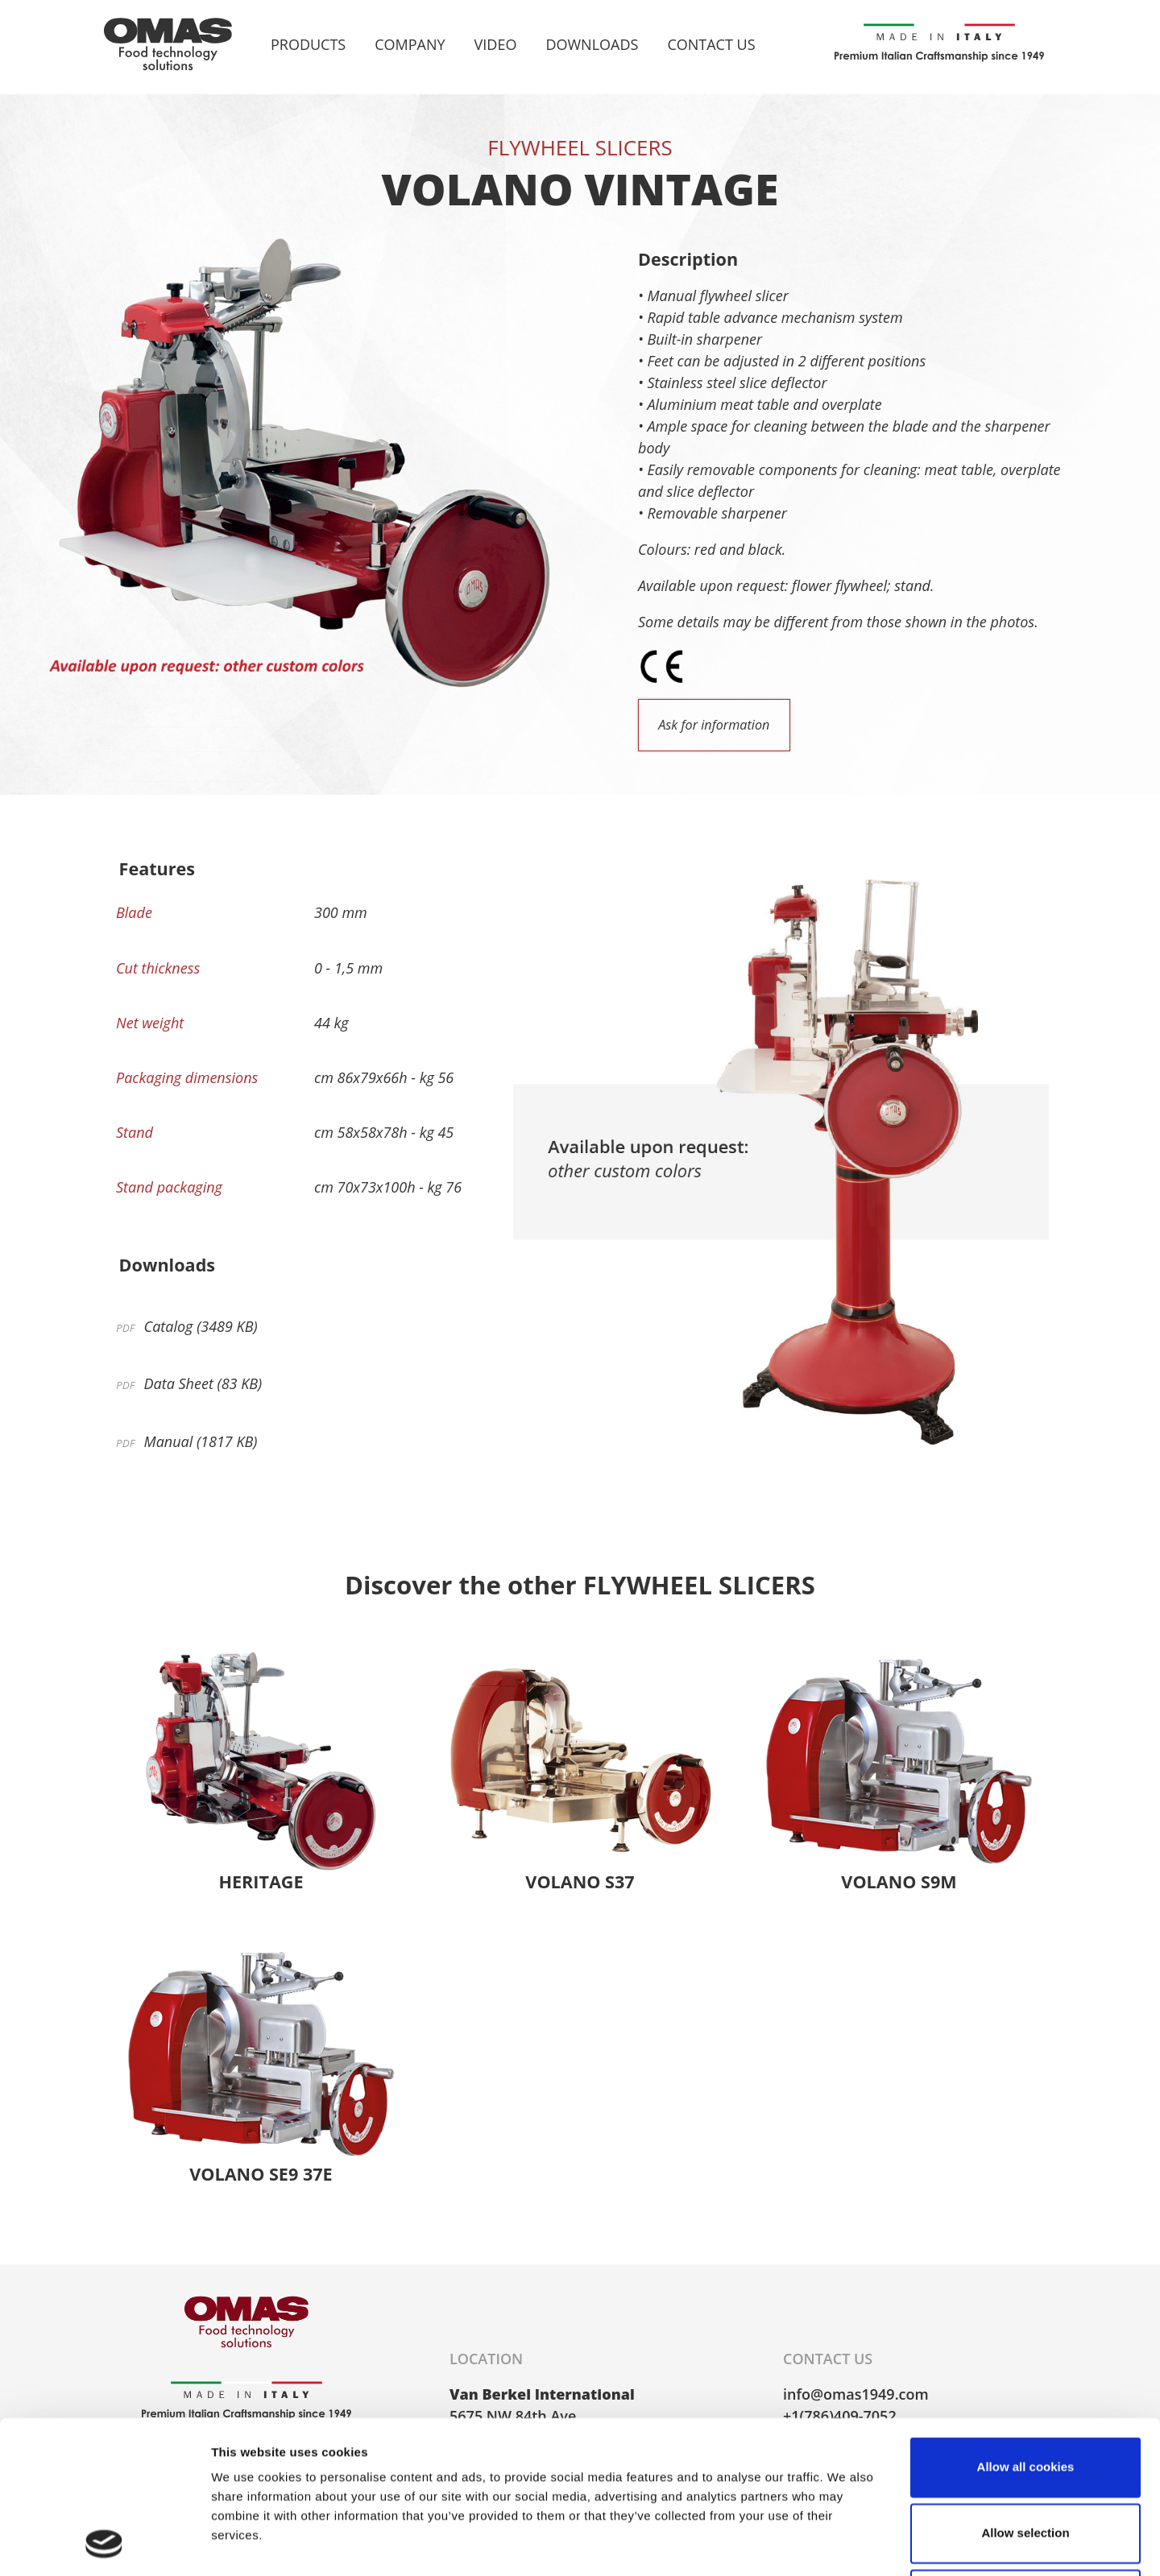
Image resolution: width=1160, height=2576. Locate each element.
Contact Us (711, 44)
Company (410, 44)
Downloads (591, 44)
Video (495, 44)
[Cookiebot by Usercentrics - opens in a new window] (104, 2545)
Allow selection (1025, 2390)
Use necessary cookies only (1025, 2456)
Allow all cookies (1026, 2324)
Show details (845, 2544)
